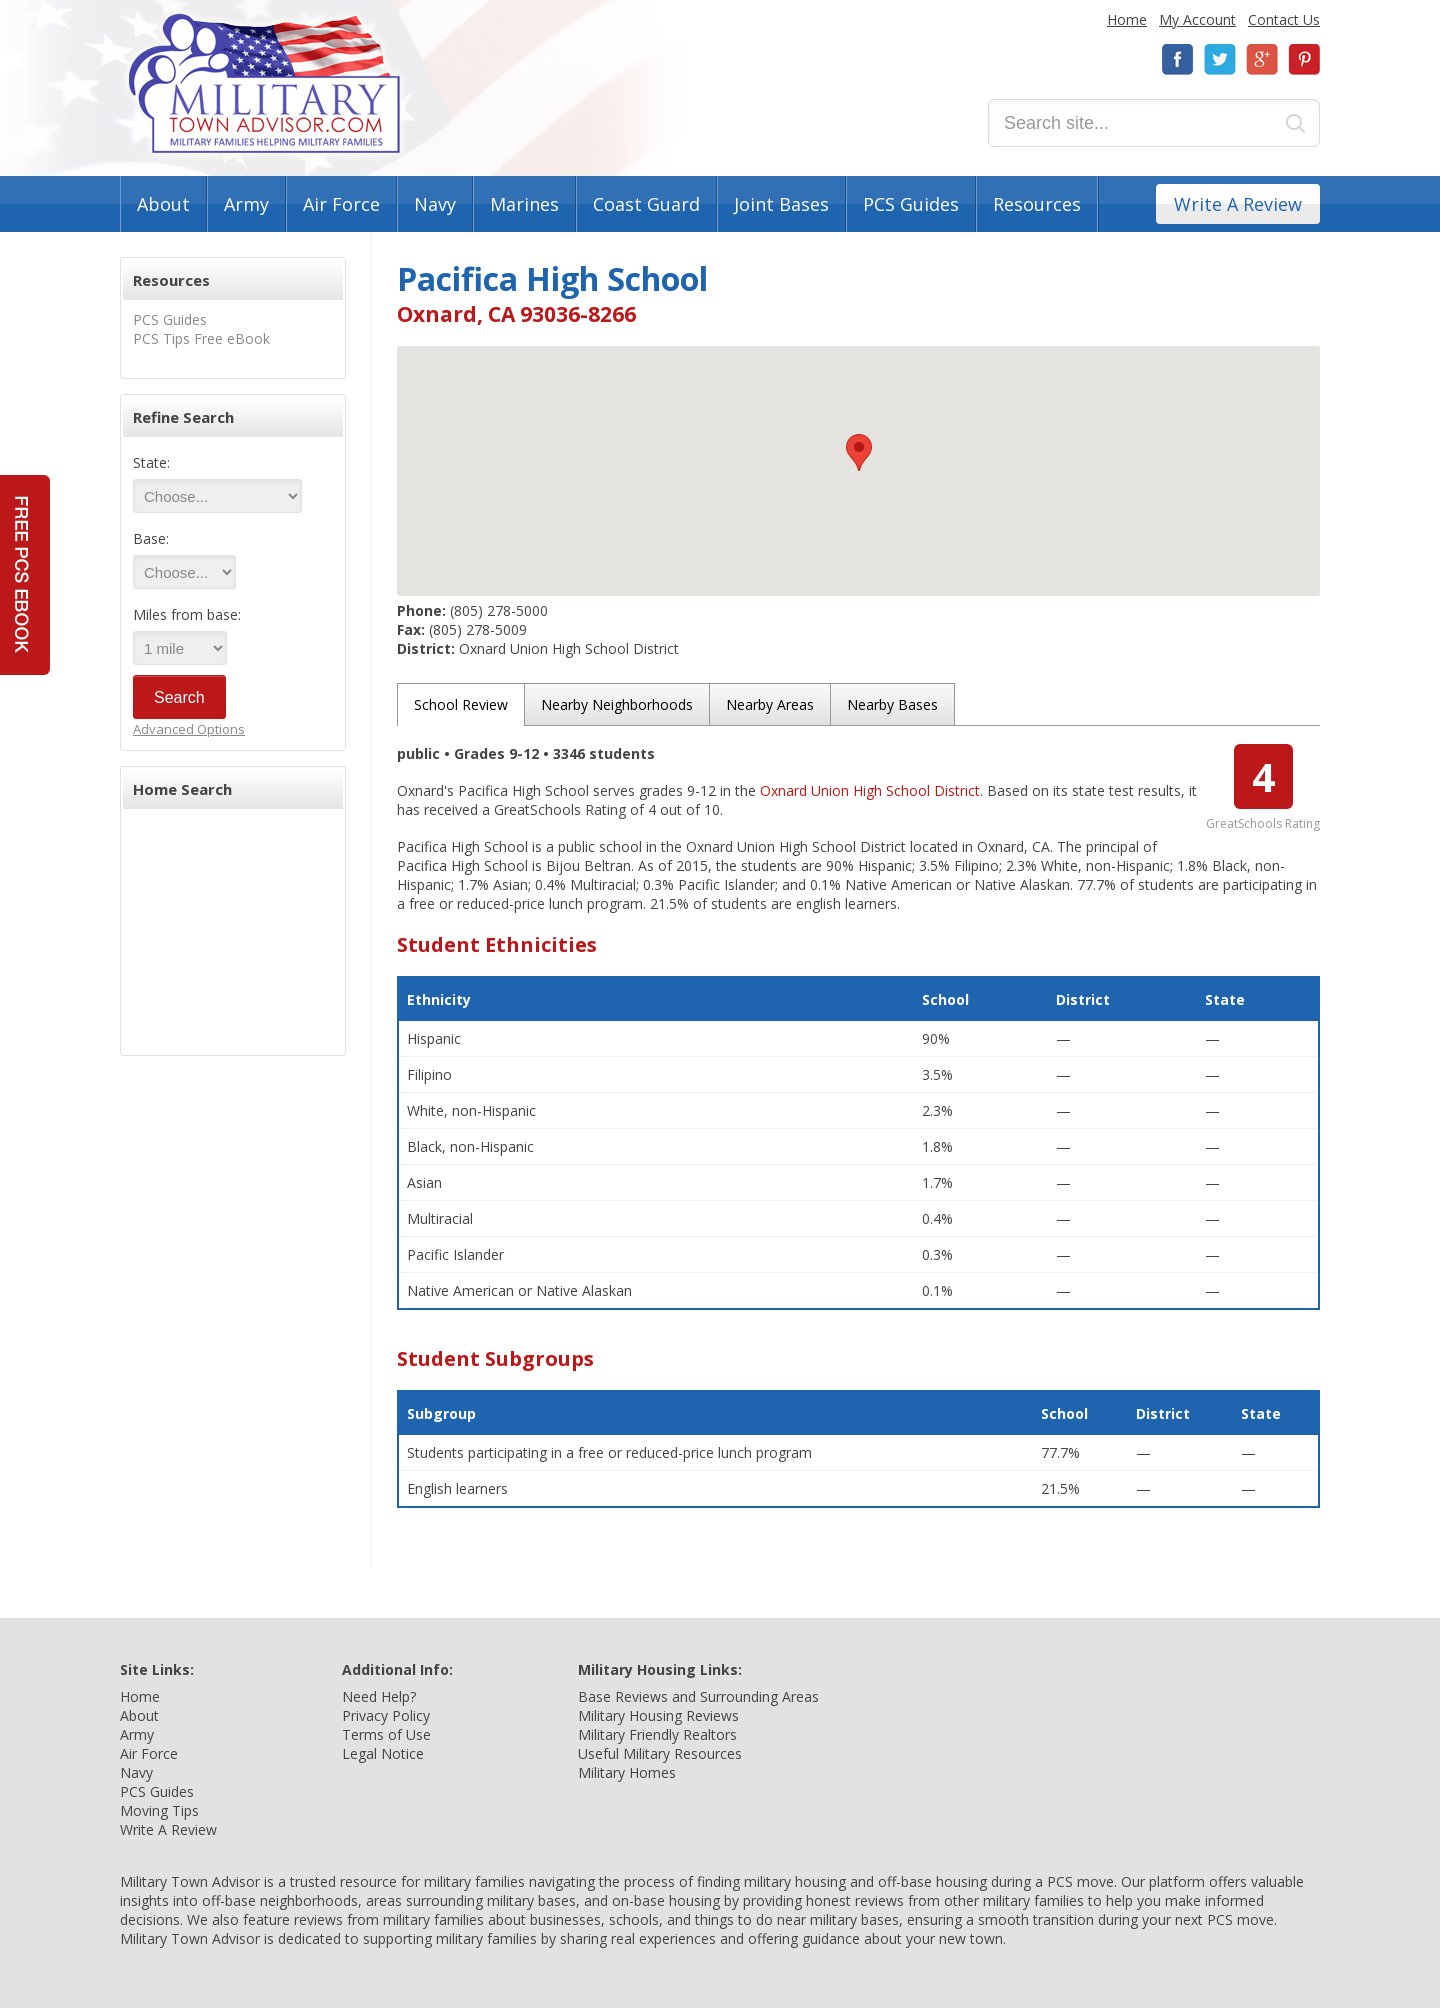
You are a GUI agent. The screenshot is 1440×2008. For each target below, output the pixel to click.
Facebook (1178, 59)
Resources (1037, 204)
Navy (435, 204)
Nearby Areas (770, 704)
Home (1127, 19)
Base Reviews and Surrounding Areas (698, 1696)
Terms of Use (386, 1734)
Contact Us (1284, 19)
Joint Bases (781, 204)
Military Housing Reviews (658, 1715)
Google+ (1262, 59)
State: (151, 462)
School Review (461, 704)
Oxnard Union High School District (870, 790)
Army (246, 204)
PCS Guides (911, 204)
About (163, 204)
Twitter (1220, 59)
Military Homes (627, 1772)
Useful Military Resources (660, 1753)
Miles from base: (187, 614)
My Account (1197, 19)
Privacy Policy (386, 1715)
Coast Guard (646, 204)
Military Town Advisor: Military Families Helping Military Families (264, 83)
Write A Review (1238, 204)
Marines (524, 204)
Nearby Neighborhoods (617, 704)
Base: (151, 538)
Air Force (341, 204)
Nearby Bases (892, 704)
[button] (859, 452)
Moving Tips (159, 1810)
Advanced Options (189, 729)
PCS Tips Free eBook (201, 338)
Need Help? (379, 1696)
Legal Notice (383, 1753)
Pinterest (1304, 59)
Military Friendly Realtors (657, 1734)
